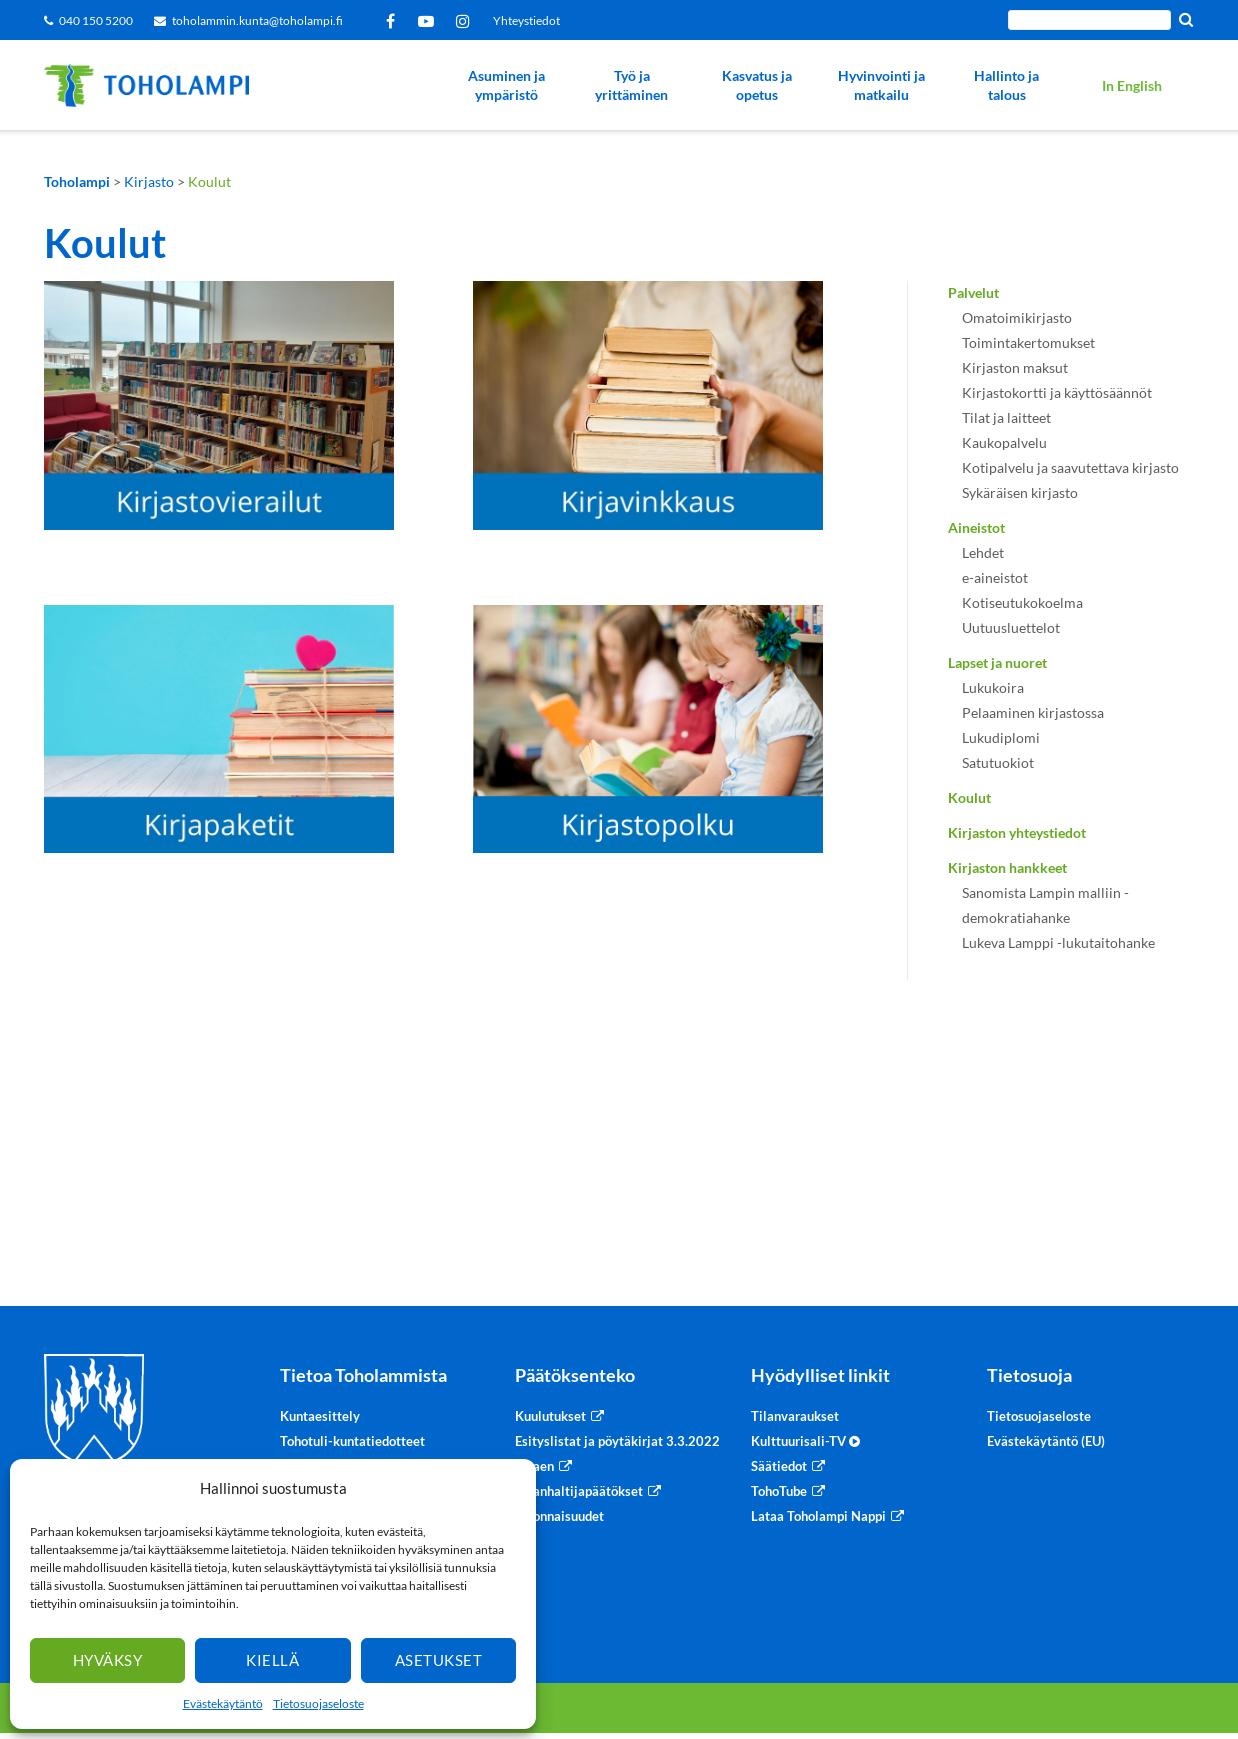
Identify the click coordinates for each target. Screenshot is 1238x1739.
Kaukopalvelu (1004, 442)
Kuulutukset (550, 1416)
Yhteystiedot (526, 20)
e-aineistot (995, 577)
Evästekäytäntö (223, 1703)
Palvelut (973, 292)
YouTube (429, 21)
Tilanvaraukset (795, 1416)
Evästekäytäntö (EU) (1046, 1441)
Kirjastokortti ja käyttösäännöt (1057, 392)
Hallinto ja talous (1006, 85)
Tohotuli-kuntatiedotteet (352, 1441)
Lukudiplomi (1001, 737)
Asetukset (439, 1660)
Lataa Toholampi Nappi (818, 1516)
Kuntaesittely (320, 1416)
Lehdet (983, 552)
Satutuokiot (998, 762)
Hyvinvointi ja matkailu (881, 85)
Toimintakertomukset (1028, 342)
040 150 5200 (96, 20)
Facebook (394, 21)
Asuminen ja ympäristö (506, 85)
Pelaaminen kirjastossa (1033, 712)
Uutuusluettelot (1011, 627)
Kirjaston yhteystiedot (1017, 832)
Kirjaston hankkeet (1007, 867)
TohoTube (779, 1491)
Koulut (969, 797)
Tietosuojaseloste (318, 1703)
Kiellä (272, 1660)
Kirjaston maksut (1015, 367)
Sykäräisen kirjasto (1020, 492)
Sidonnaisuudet (559, 1516)
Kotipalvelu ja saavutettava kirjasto (1070, 467)
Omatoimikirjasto (1017, 317)
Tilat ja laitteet (1006, 417)
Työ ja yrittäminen (631, 85)
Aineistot (976, 527)
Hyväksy (108, 1660)
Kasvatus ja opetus (757, 85)
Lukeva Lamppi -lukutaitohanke (1058, 942)
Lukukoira (993, 687)
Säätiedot (779, 1466)
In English (1132, 85)
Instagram (466, 21)
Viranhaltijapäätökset (579, 1491)
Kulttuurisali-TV (805, 1441)
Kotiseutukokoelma (1022, 602)
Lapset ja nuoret (997, 662)
